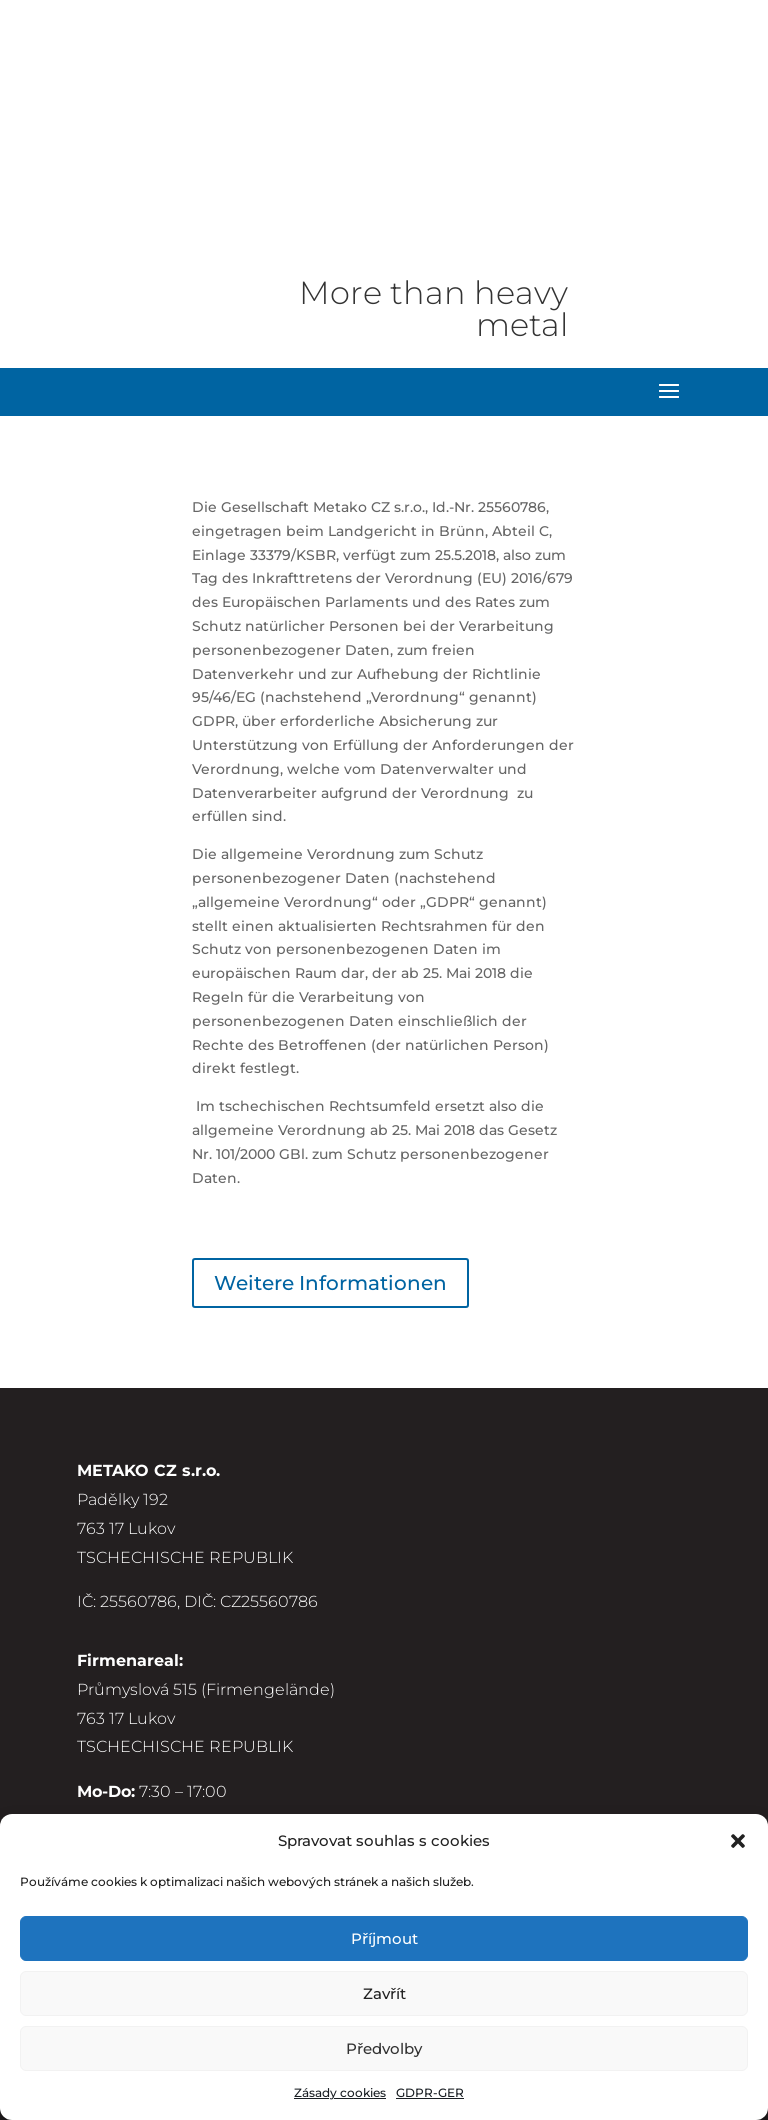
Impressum (123, 1751)
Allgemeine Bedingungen (181, 1723)
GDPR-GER (430, 2092)
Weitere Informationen (330, 1127)
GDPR (101, 1780)
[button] (738, 1841)
